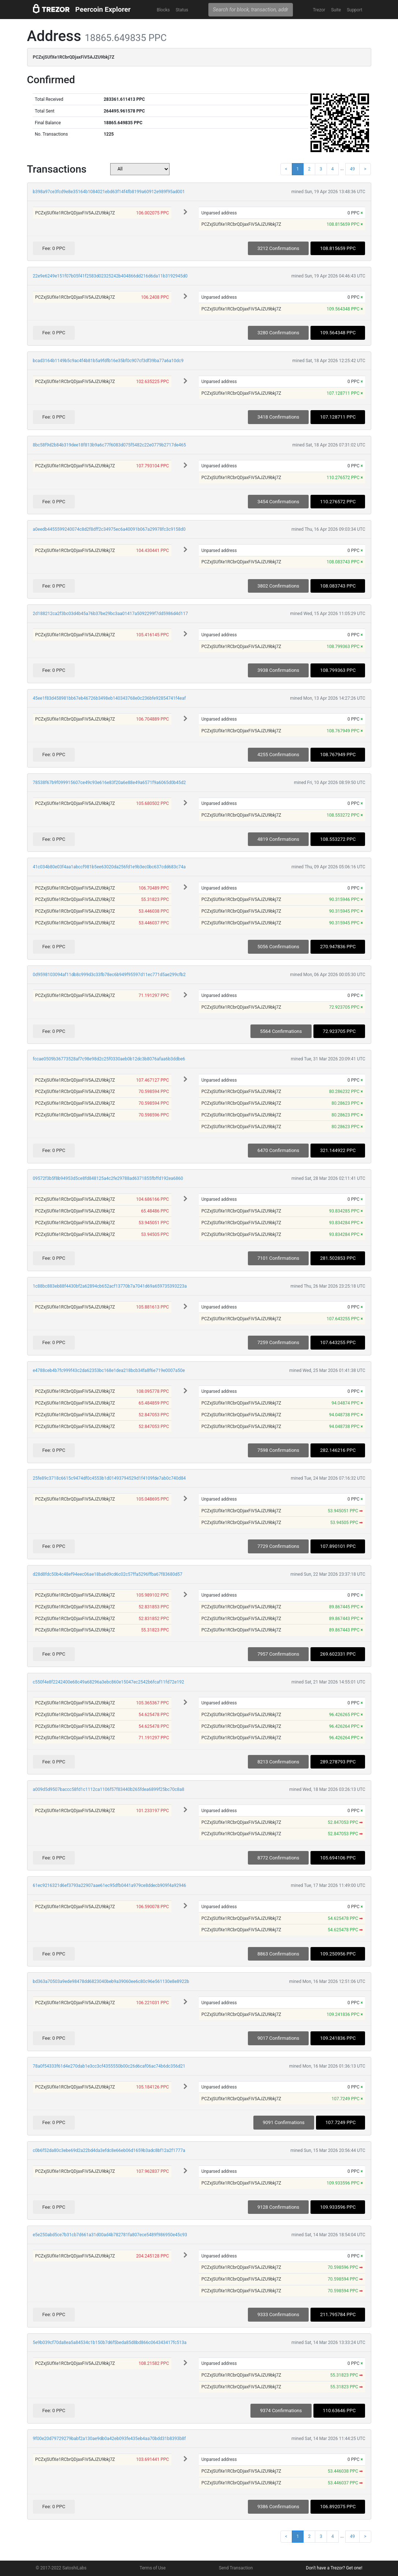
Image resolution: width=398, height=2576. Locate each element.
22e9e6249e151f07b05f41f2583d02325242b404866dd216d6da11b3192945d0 (110, 276)
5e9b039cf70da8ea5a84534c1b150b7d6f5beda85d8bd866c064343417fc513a (110, 2342)
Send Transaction (236, 2568)
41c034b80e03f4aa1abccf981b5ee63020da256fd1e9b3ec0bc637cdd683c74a (109, 866)
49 (352, 169)
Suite (336, 9)
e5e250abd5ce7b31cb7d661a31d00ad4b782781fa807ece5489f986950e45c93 (110, 2234)
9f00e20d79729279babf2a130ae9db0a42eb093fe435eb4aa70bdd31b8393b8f (109, 2438)
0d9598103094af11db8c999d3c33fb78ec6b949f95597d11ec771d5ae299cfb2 (109, 974)
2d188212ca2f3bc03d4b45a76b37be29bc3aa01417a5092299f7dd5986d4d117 (110, 613)
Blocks (163, 9)
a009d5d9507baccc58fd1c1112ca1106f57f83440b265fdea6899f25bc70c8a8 (109, 1789)
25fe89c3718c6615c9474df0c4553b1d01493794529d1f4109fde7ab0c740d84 (109, 1478)
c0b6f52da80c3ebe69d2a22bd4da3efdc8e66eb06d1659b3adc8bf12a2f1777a (109, 2150)
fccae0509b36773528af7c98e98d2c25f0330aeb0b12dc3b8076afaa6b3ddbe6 (109, 1058)
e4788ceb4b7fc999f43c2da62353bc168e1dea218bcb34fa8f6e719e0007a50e (109, 1370)
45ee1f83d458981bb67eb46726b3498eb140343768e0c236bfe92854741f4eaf (109, 698)
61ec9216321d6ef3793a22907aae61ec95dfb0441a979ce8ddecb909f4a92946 (109, 1885)
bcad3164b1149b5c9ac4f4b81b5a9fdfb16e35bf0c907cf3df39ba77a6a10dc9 (108, 360)
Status (182, 9)
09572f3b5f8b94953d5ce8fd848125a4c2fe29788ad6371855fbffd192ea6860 (108, 1178)
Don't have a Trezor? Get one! (334, 2568)
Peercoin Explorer (103, 9)
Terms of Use (152, 2568)
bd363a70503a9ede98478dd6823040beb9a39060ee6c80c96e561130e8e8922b (111, 1981)
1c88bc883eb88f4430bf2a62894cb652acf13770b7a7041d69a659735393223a (110, 1286)
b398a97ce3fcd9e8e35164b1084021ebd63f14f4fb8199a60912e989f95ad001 (109, 191)
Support (354, 9)
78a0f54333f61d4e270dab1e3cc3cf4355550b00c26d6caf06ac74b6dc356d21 (109, 2066)
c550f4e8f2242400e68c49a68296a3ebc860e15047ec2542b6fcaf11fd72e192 (108, 1682)
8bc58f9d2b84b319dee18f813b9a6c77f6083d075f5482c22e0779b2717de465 (109, 445)
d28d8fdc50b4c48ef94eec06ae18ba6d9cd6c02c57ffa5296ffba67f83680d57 (107, 1574)
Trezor (319, 9)
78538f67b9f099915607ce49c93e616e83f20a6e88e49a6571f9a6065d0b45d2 (109, 782)
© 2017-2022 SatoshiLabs (61, 2568)
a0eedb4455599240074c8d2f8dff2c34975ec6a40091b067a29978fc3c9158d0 (109, 529)
